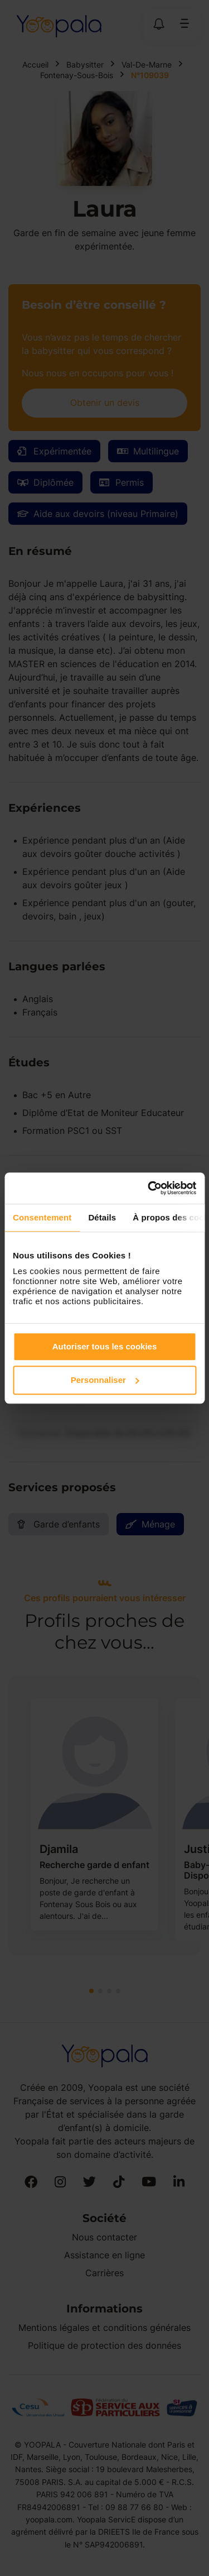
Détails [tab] (102, 1217)
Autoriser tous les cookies (104, 1346)
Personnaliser (105, 1380)
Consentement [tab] (42, 1217)
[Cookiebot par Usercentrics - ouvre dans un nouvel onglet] (148, 1188)
